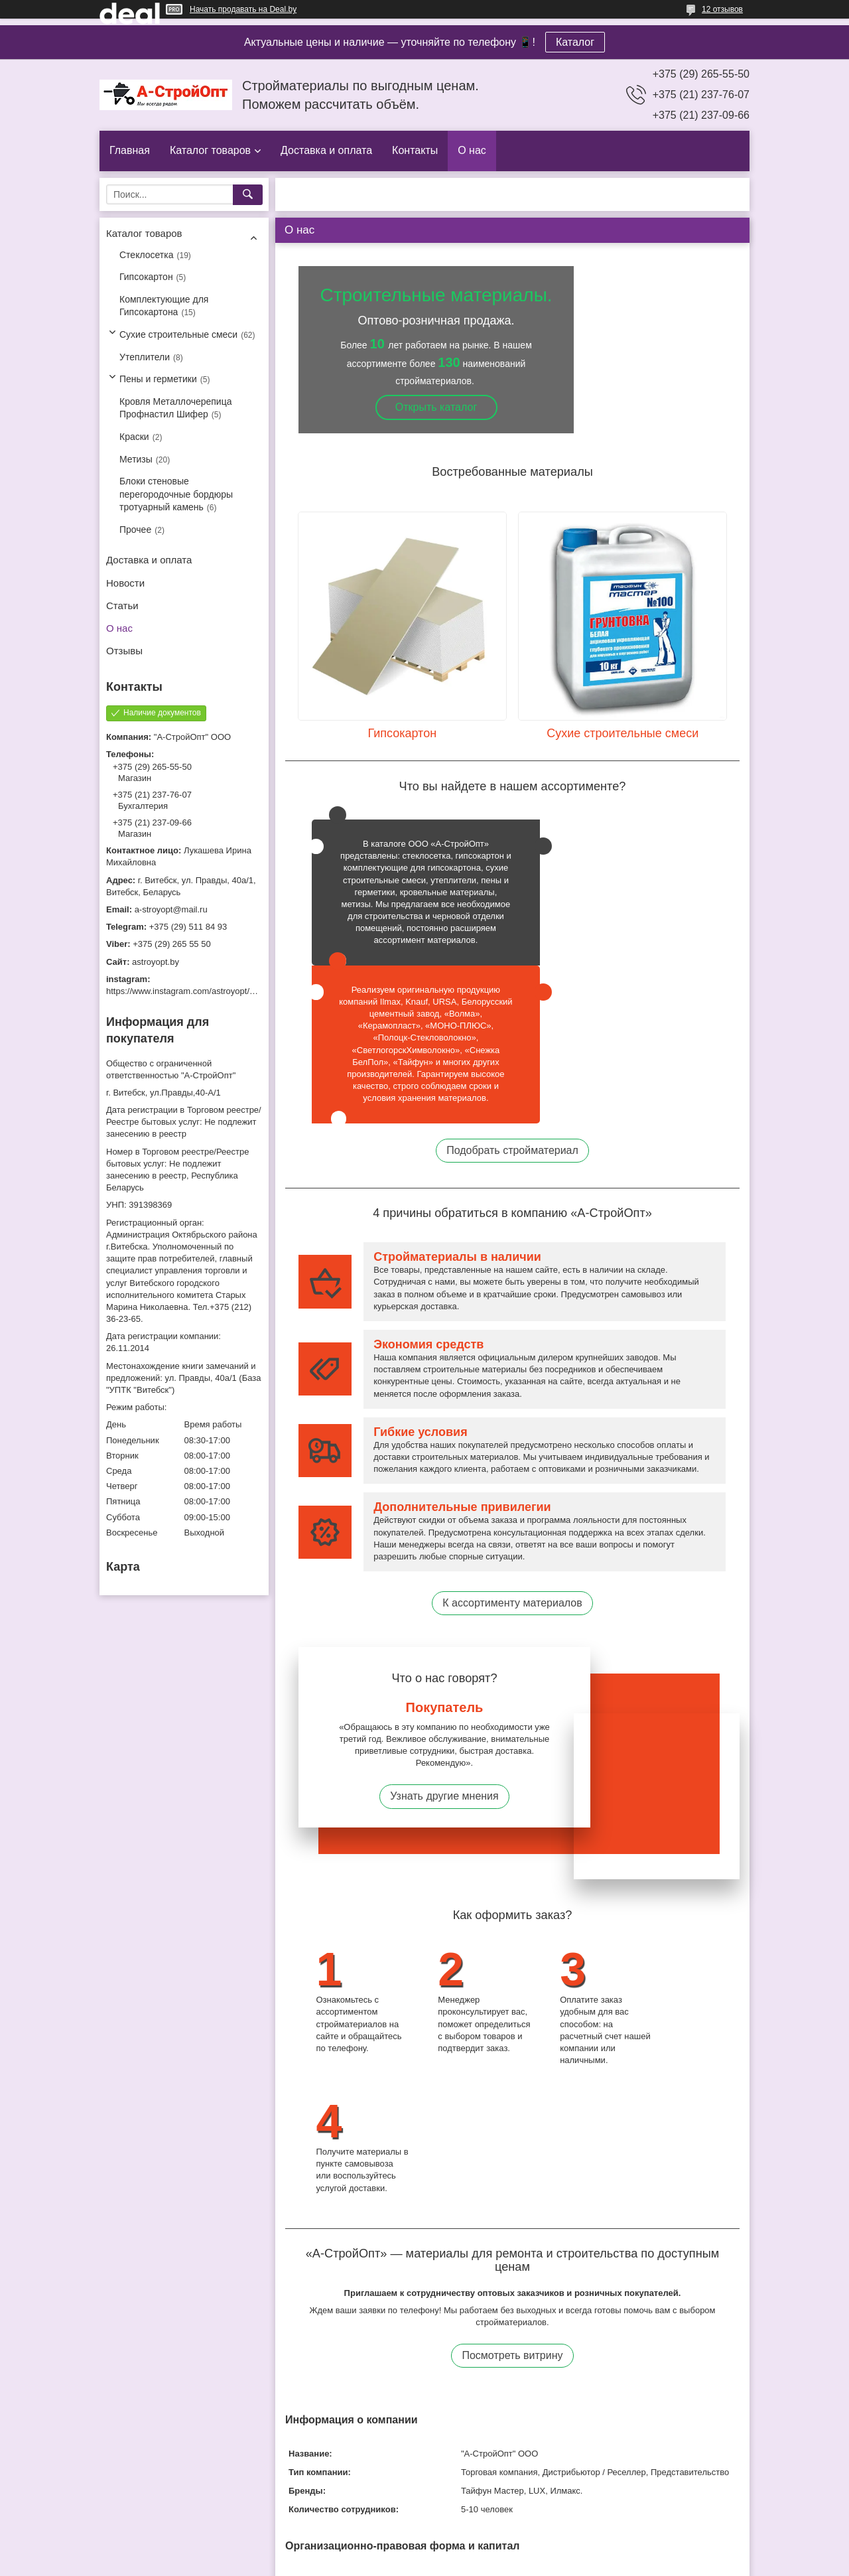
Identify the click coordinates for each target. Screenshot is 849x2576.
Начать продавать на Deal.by (243, 9)
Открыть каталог (436, 407)
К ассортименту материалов (512, 1480)
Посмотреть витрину (512, 2106)
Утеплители (144, 357)
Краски (134, 436)
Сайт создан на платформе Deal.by (424, 2551)
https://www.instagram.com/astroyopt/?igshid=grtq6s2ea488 (220, 991)
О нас (472, 150)
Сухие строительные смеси (178, 334)
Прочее (135, 529)
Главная (129, 150)
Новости (125, 583)
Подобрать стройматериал (512, 1028)
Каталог (575, 42)
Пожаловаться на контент (463, 2563)
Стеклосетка (146, 255)
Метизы (136, 459)
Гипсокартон (146, 276)
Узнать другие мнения (444, 1674)
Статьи (122, 605)
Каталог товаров (210, 150)
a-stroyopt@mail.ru (171, 909)
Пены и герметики (158, 379)
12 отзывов (722, 9)
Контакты (415, 150)
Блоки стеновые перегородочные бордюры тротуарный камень (176, 494)
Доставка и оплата (326, 150)
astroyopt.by (155, 962)
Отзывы (124, 650)
